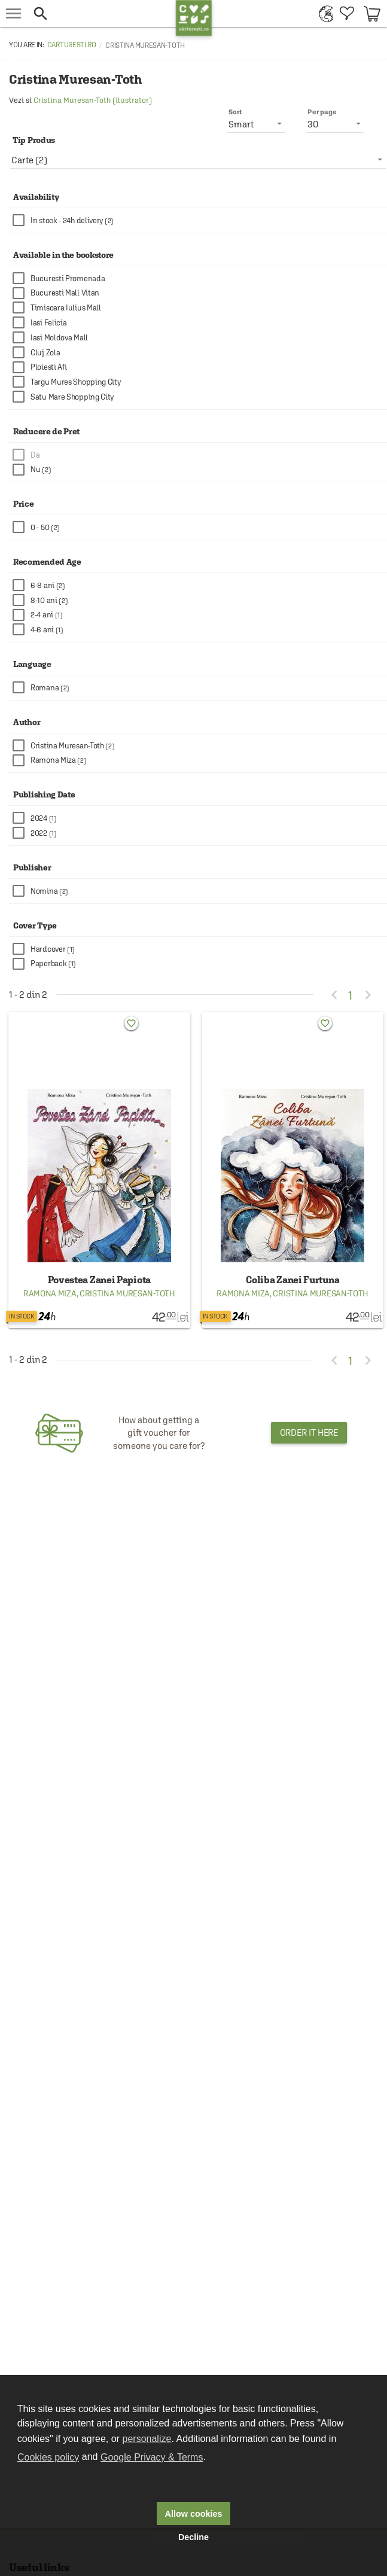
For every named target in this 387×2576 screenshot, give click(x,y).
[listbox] (198, 160)
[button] (101, 13)
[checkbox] (200, 220)
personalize (147, 2439)
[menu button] (13, 13)
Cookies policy (48, 2457)
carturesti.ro (71, 45)
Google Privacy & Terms (151, 2457)
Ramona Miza (50, 1293)
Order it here (309, 1432)
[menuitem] (323, 13)
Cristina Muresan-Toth (127, 1293)
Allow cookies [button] (194, 2514)
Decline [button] (193, 2537)
